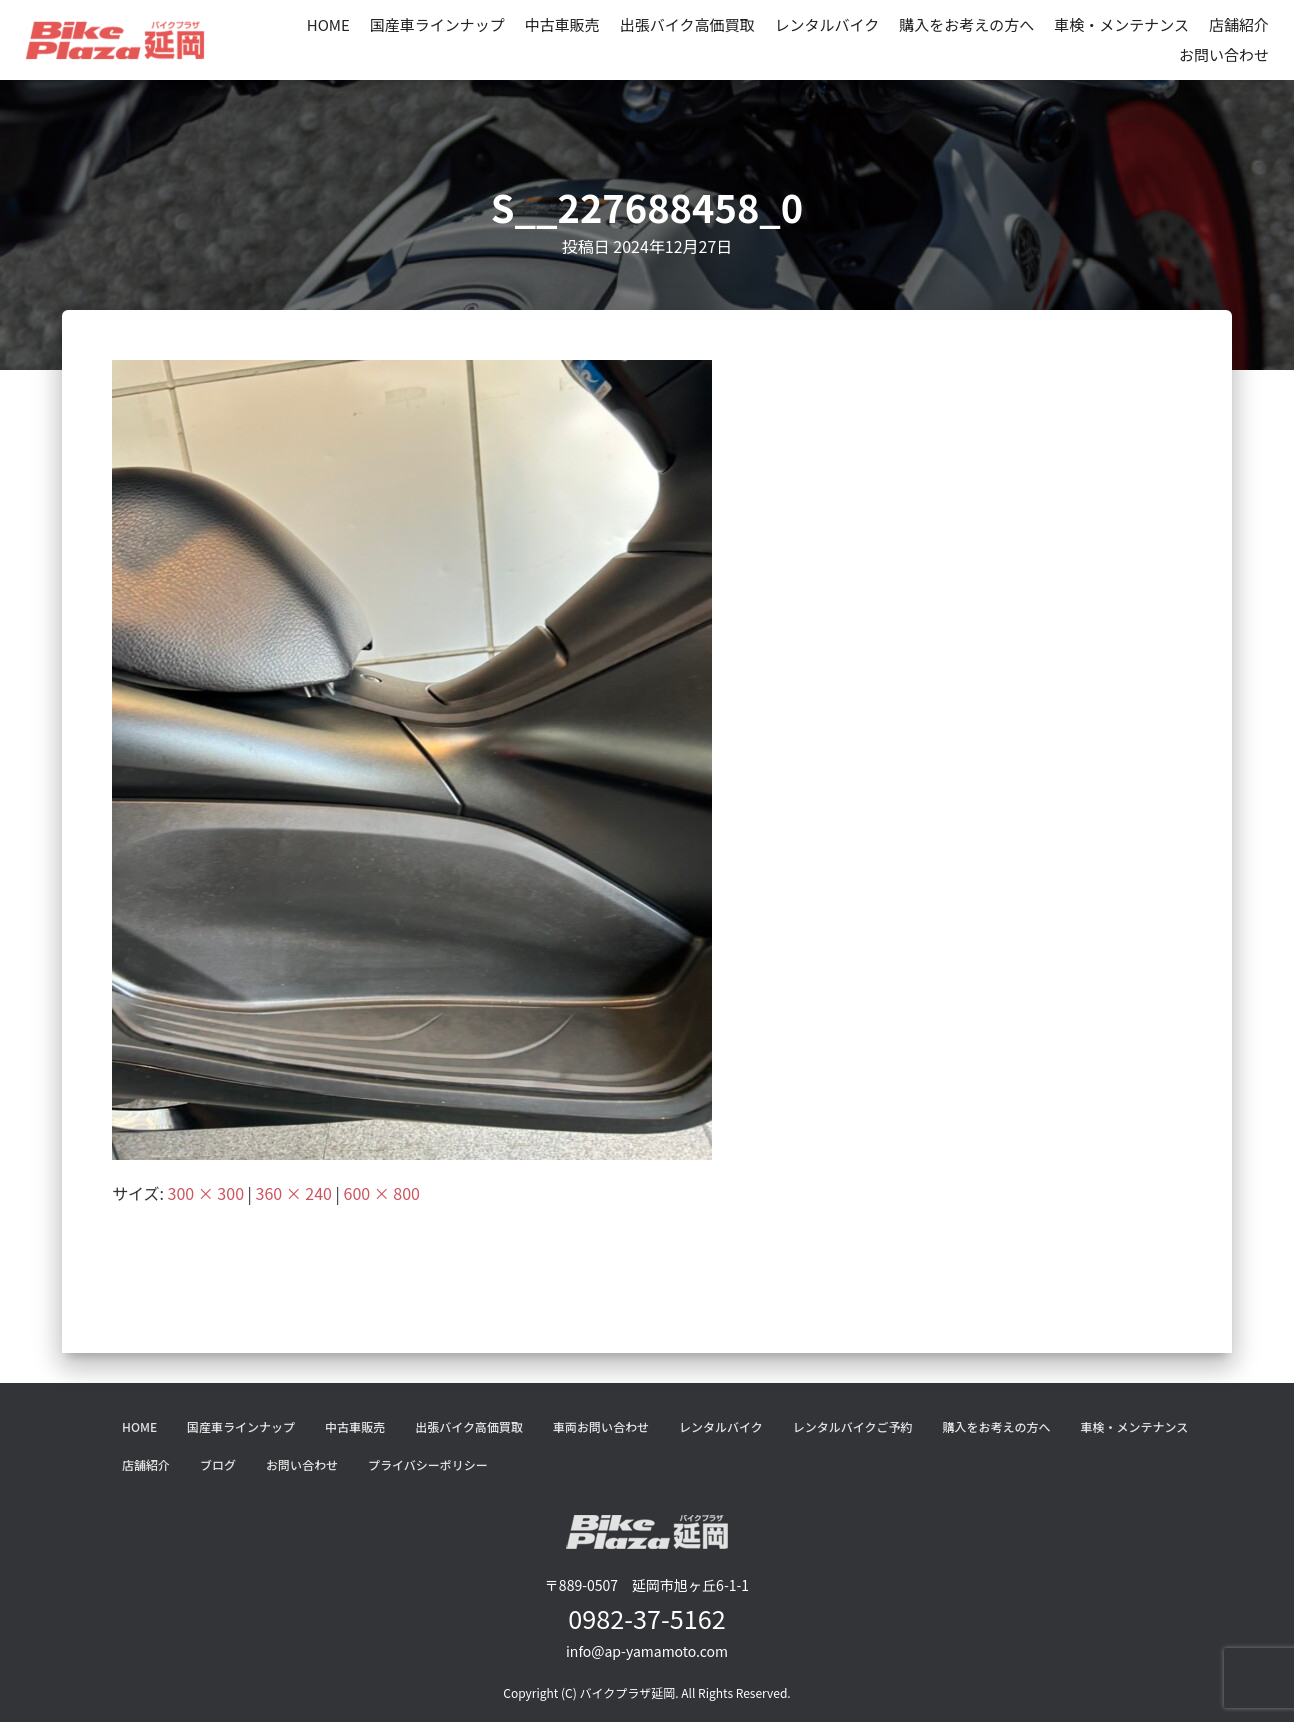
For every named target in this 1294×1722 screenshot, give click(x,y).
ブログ (218, 1464)
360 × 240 (294, 1193)
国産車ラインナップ (437, 24)
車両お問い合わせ (601, 1426)
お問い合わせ (1224, 54)
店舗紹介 (1239, 24)
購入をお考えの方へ (966, 24)
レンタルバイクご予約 (853, 1426)
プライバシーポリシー (428, 1464)
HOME (328, 24)
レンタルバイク (827, 24)
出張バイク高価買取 (687, 24)
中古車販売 (562, 24)
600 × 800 (382, 1193)
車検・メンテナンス (1121, 24)
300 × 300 (206, 1193)
